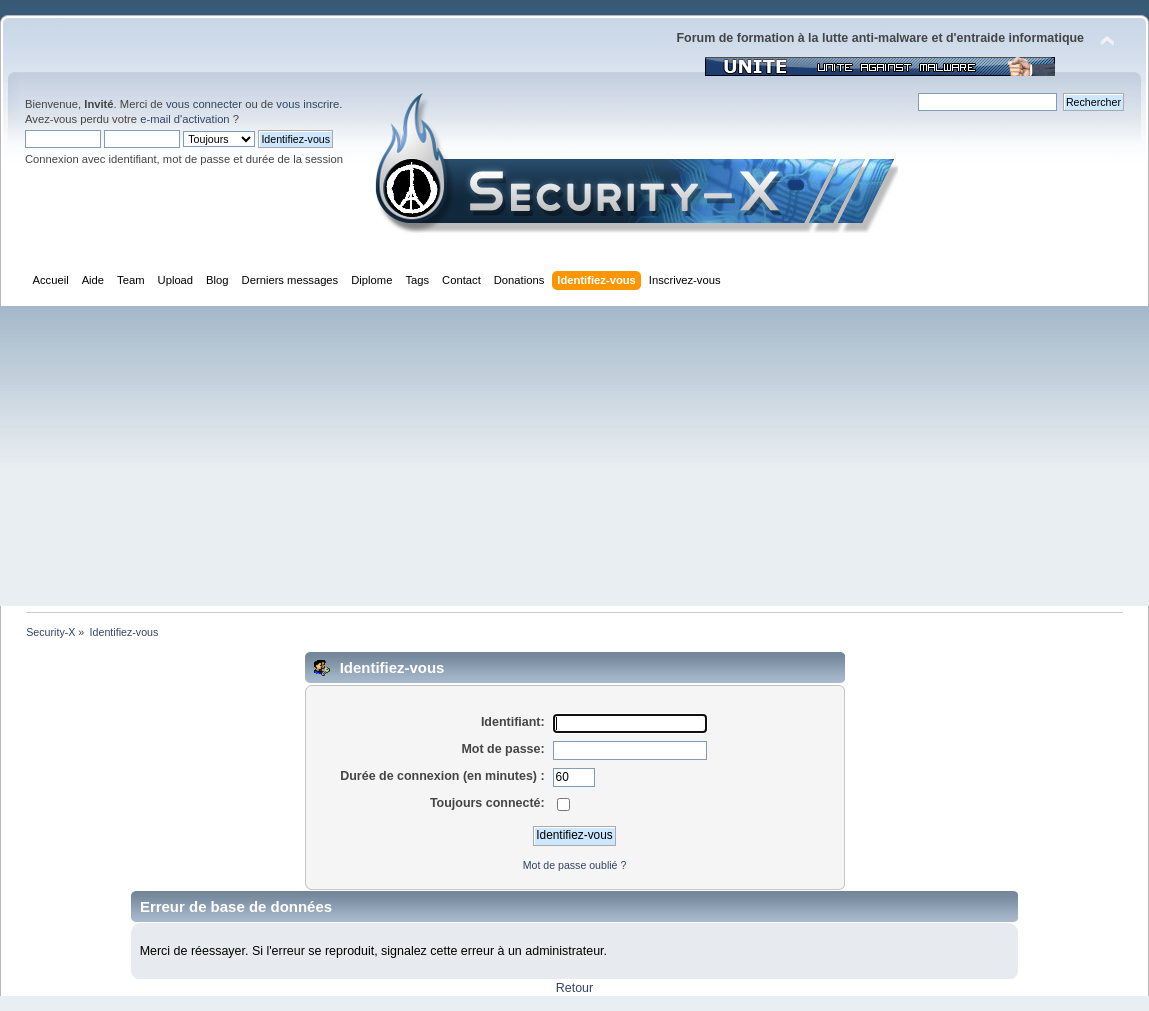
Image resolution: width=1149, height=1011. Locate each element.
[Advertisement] (574, 456)
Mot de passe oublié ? (575, 865)
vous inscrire (307, 104)
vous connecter (204, 104)
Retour (574, 988)
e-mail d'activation (184, 119)
